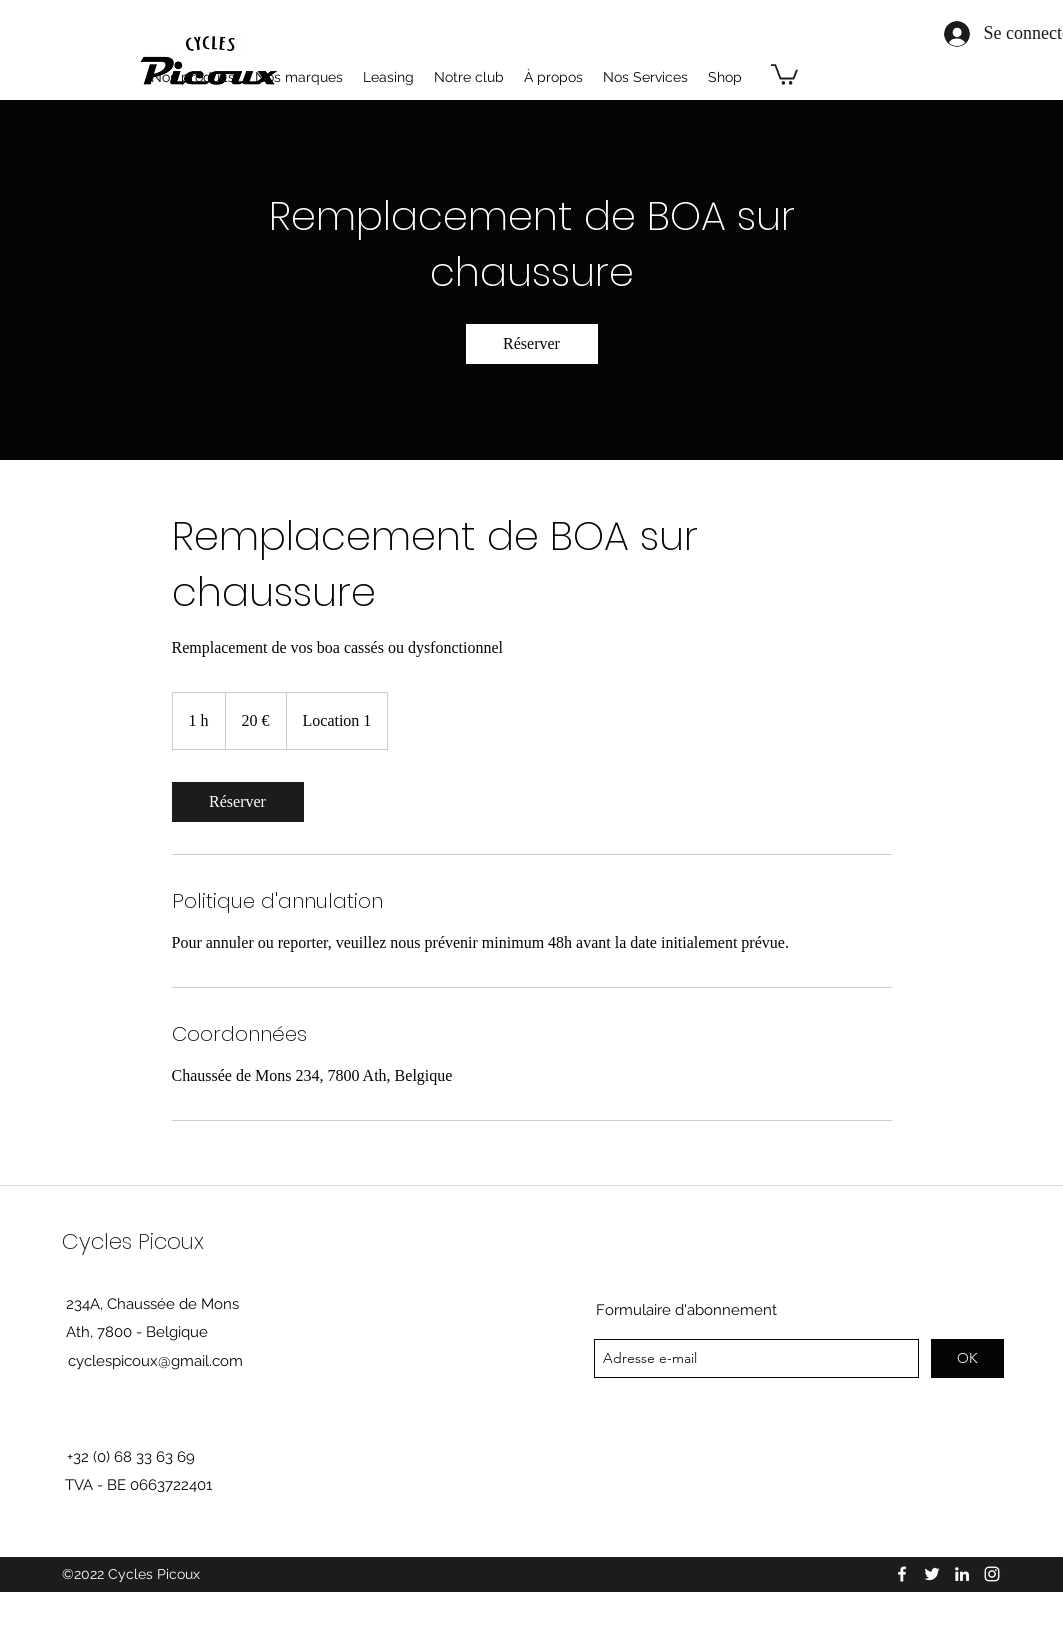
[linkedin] (962, 1574)
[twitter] (932, 1574)
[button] (784, 73)
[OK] (967, 1358)
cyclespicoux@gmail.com (155, 1361)
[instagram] (992, 1574)
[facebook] (902, 1574)
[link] (532, 344)
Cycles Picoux (133, 1241)
